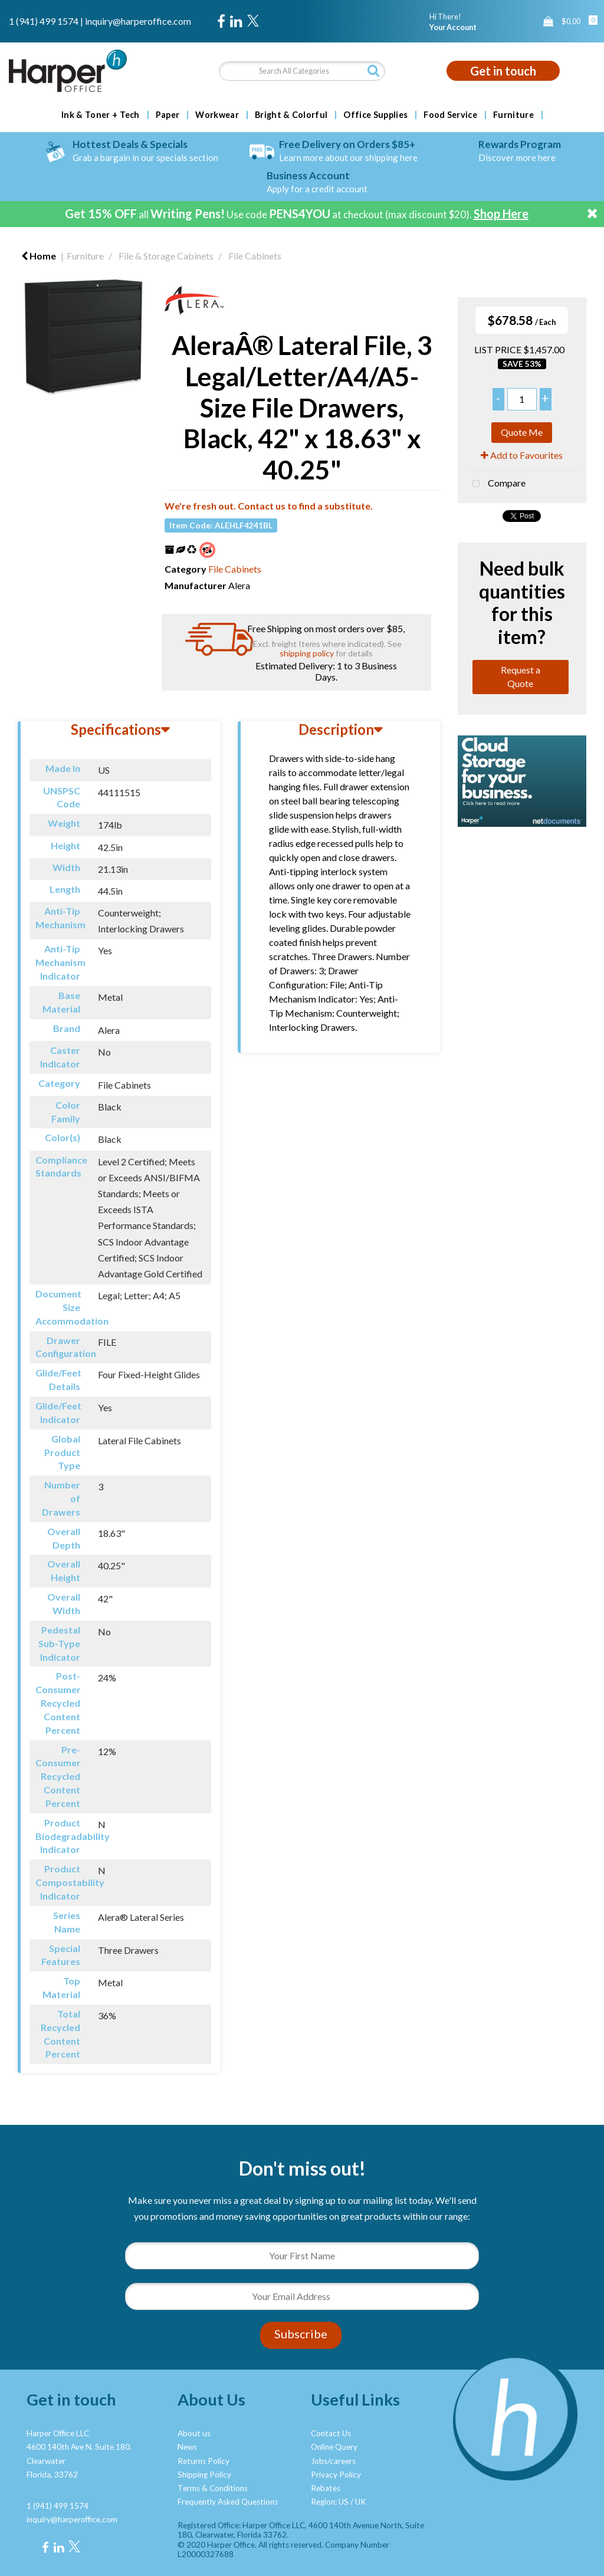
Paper (168, 115)
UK (360, 2501)
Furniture (513, 115)
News (187, 2447)
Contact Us (331, 2433)
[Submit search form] (373, 70)
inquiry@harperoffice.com (138, 21)
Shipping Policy (204, 2474)
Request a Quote (520, 676)
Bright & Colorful (291, 115)
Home (38, 255)
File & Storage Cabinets (166, 255)
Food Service (450, 115)
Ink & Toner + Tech (100, 115)
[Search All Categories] (302, 71)
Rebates (325, 2488)
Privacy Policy (336, 2474)
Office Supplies (375, 115)
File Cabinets (254, 255)
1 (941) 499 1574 (43, 21)
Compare (496, 484)
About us (194, 2433)
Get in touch (503, 71)
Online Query (334, 2447)
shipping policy (307, 653)
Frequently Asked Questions (228, 2501)
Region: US (330, 2501)
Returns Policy (203, 2461)
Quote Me (522, 432)
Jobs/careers (333, 2461)
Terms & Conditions (213, 2488)
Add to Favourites (522, 455)
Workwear (217, 115)
